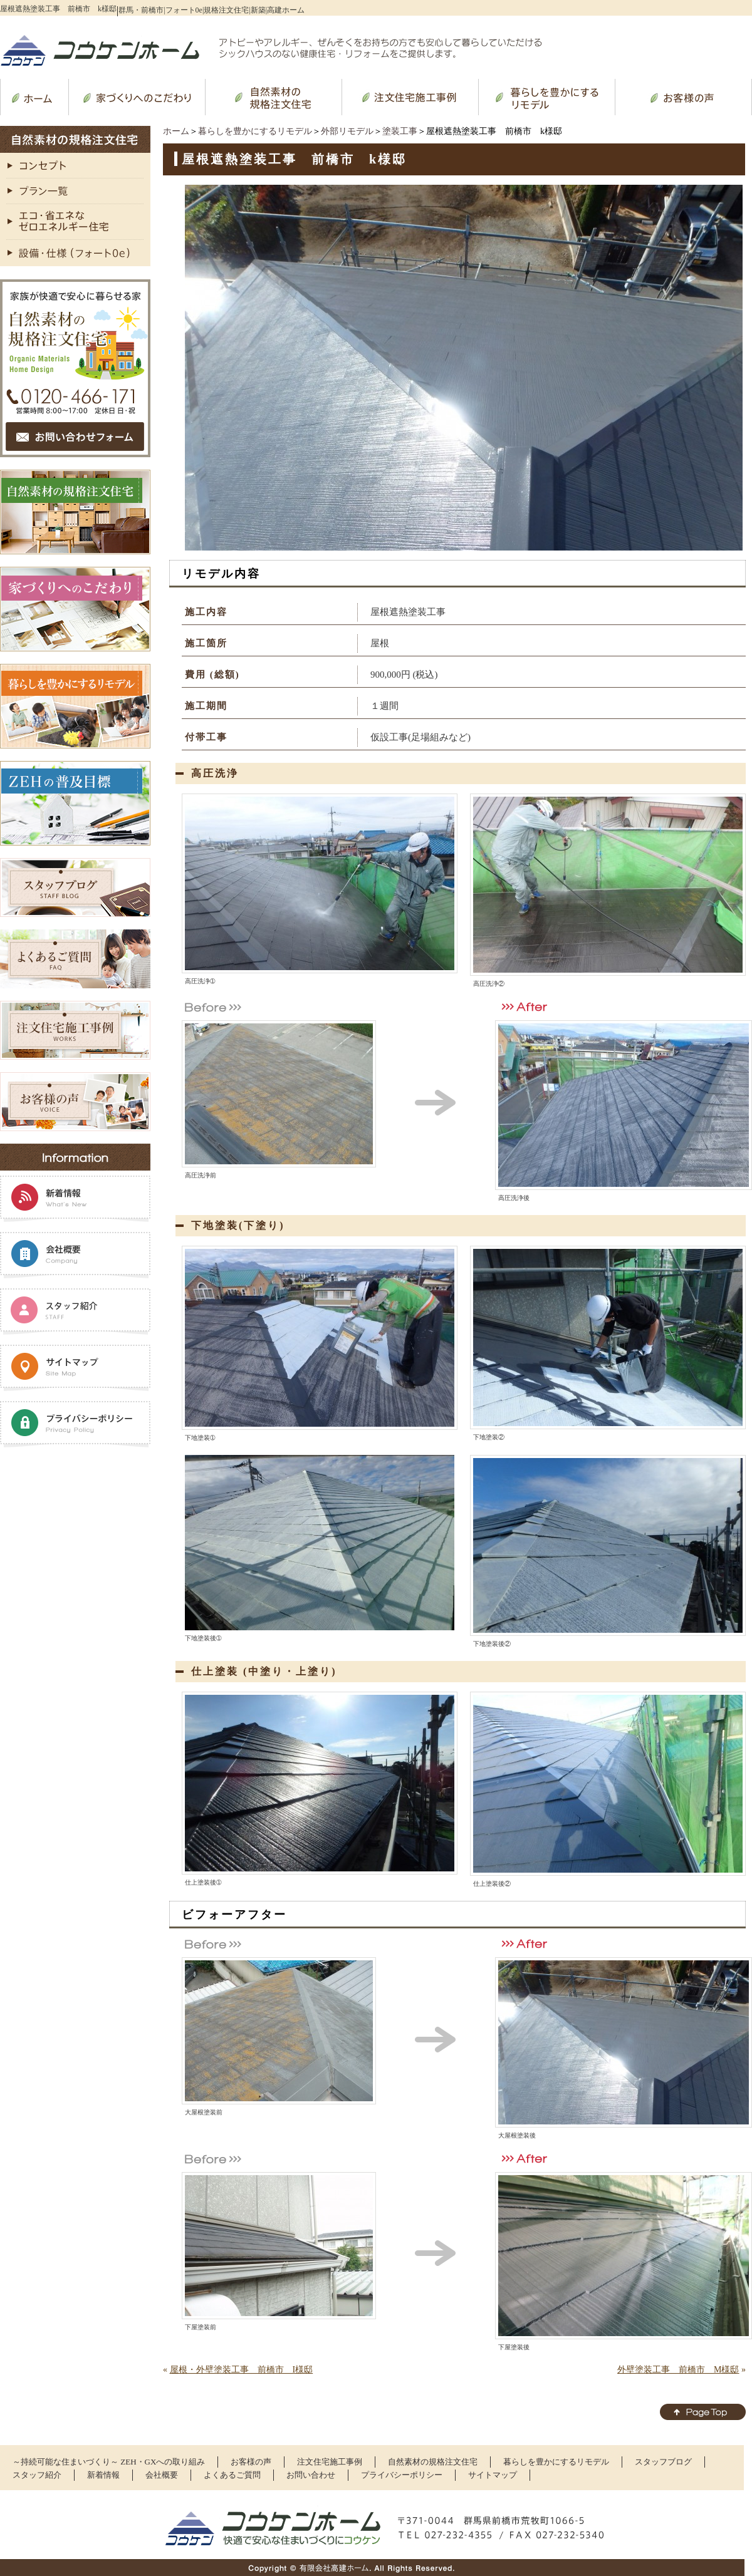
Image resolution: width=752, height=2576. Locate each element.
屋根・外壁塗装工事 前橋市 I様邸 (241, 2369)
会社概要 (161, 2475)
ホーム (176, 131)
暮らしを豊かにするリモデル (255, 131)
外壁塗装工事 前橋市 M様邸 (678, 2369)
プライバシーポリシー (401, 2475)
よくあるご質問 (232, 2475)
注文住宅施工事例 (329, 2461)
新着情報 (103, 2475)
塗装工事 (399, 131)
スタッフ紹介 (37, 2475)
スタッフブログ (663, 2461)
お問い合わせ (310, 2475)
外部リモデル (347, 131)
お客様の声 (251, 2461)
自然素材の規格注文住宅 (433, 2461)
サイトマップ (492, 2475)
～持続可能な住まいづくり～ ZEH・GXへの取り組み (109, 2461)
